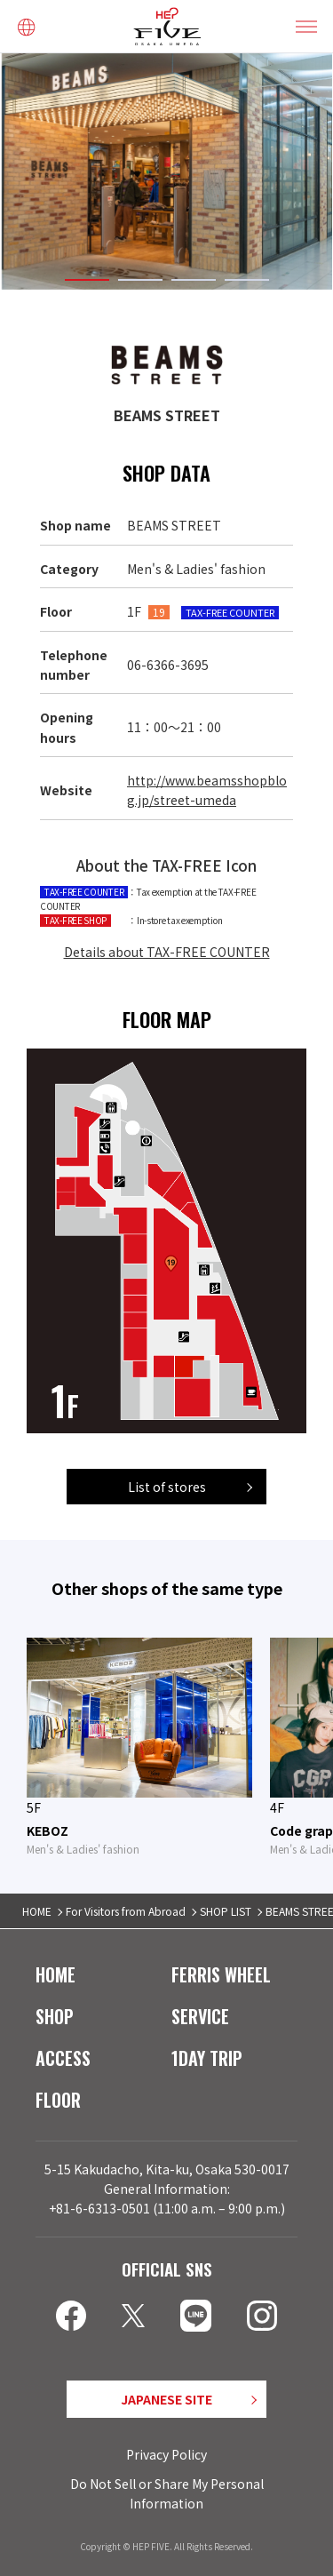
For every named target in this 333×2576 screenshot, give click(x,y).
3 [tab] (193, 279)
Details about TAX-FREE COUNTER (167, 951)
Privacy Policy (166, 2454)
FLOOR (58, 2099)
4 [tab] (247, 279)
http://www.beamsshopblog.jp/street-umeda (207, 790)
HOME (37, 1910)
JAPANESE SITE (166, 2398)
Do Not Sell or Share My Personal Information (167, 2492)
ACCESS (63, 2057)
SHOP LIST (225, 1910)
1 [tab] (87, 279)
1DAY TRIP (206, 2057)
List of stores (167, 1486)
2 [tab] (140, 279)
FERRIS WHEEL (221, 1973)
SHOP (55, 2015)
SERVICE (200, 2015)
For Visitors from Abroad (126, 1910)
